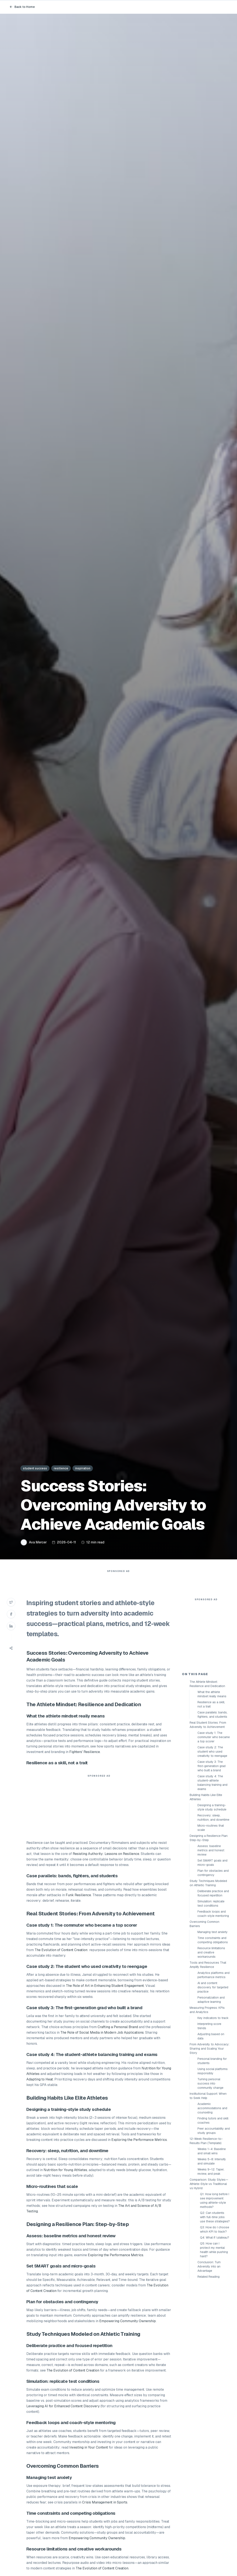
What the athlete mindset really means (211, 1770)
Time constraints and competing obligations (212, 2016)
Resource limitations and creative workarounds (211, 2029)
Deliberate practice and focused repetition (213, 1970)
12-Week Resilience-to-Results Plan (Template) (206, 2217)
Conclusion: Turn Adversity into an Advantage (209, 2343)
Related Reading (208, 2353)
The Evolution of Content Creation (61, 1958)
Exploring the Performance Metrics (139, 2148)
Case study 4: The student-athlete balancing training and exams (212, 1859)
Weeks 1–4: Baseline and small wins (211, 2227)
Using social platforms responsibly (212, 2147)
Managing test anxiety (212, 2008)
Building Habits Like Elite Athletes (206, 1873)
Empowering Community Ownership (127, 2329)
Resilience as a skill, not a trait (211, 1781)
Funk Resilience (78, 1903)
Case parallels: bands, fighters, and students (212, 1791)
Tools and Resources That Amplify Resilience (208, 2041)
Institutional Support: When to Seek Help (208, 2172)
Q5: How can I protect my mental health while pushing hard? (214, 2326)
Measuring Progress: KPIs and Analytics (207, 2086)
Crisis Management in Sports (104, 2511)
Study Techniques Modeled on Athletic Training (208, 1959)
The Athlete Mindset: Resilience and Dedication (207, 1760)
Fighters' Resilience (84, 1760)
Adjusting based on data (210, 2113)
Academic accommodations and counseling (212, 2184)
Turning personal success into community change (210, 2160)
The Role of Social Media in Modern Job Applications (102, 2041)
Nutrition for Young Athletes (65, 2178)
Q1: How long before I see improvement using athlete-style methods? (214, 2277)
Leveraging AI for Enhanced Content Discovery (63, 2414)
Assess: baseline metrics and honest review (210, 1926)
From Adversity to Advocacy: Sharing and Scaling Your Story (209, 2125)
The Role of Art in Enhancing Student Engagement (105, 1994)
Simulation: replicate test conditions (210, 1980)
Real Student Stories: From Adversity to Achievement (208, 1801)
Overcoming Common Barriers (204, 2000)
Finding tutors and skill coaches (212, 2197)
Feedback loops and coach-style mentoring (213, 1990)
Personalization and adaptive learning (211, 2076)
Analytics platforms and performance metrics (213, 2051)
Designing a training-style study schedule (211, 1884)
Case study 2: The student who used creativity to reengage (212, 1828)
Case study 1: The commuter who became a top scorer (213, 1813)
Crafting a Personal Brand (118, 2035)
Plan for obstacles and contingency (213, 1949)
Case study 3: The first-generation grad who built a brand (211, 1842)
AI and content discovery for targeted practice (212, 2063)
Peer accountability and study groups (213, 2207)
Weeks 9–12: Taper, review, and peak (210, 2248)
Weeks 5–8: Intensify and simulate (211, 2238)
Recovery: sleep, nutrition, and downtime (213, 1894)
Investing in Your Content (88, 2456)
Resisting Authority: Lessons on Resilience (106, 1862)
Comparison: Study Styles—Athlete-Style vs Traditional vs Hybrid (209, 2260)
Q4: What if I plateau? (214, 2314)
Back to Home (22, 7)
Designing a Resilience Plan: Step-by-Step (209, 1914)
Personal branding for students (212, 2137)
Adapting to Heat (39, 2088)
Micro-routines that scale (210, 1904)
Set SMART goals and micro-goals (212, 1939)
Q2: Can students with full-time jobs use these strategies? (215, 2293)
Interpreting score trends (209, 2102)
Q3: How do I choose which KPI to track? (214, 2306)
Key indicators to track (212, 2094)
